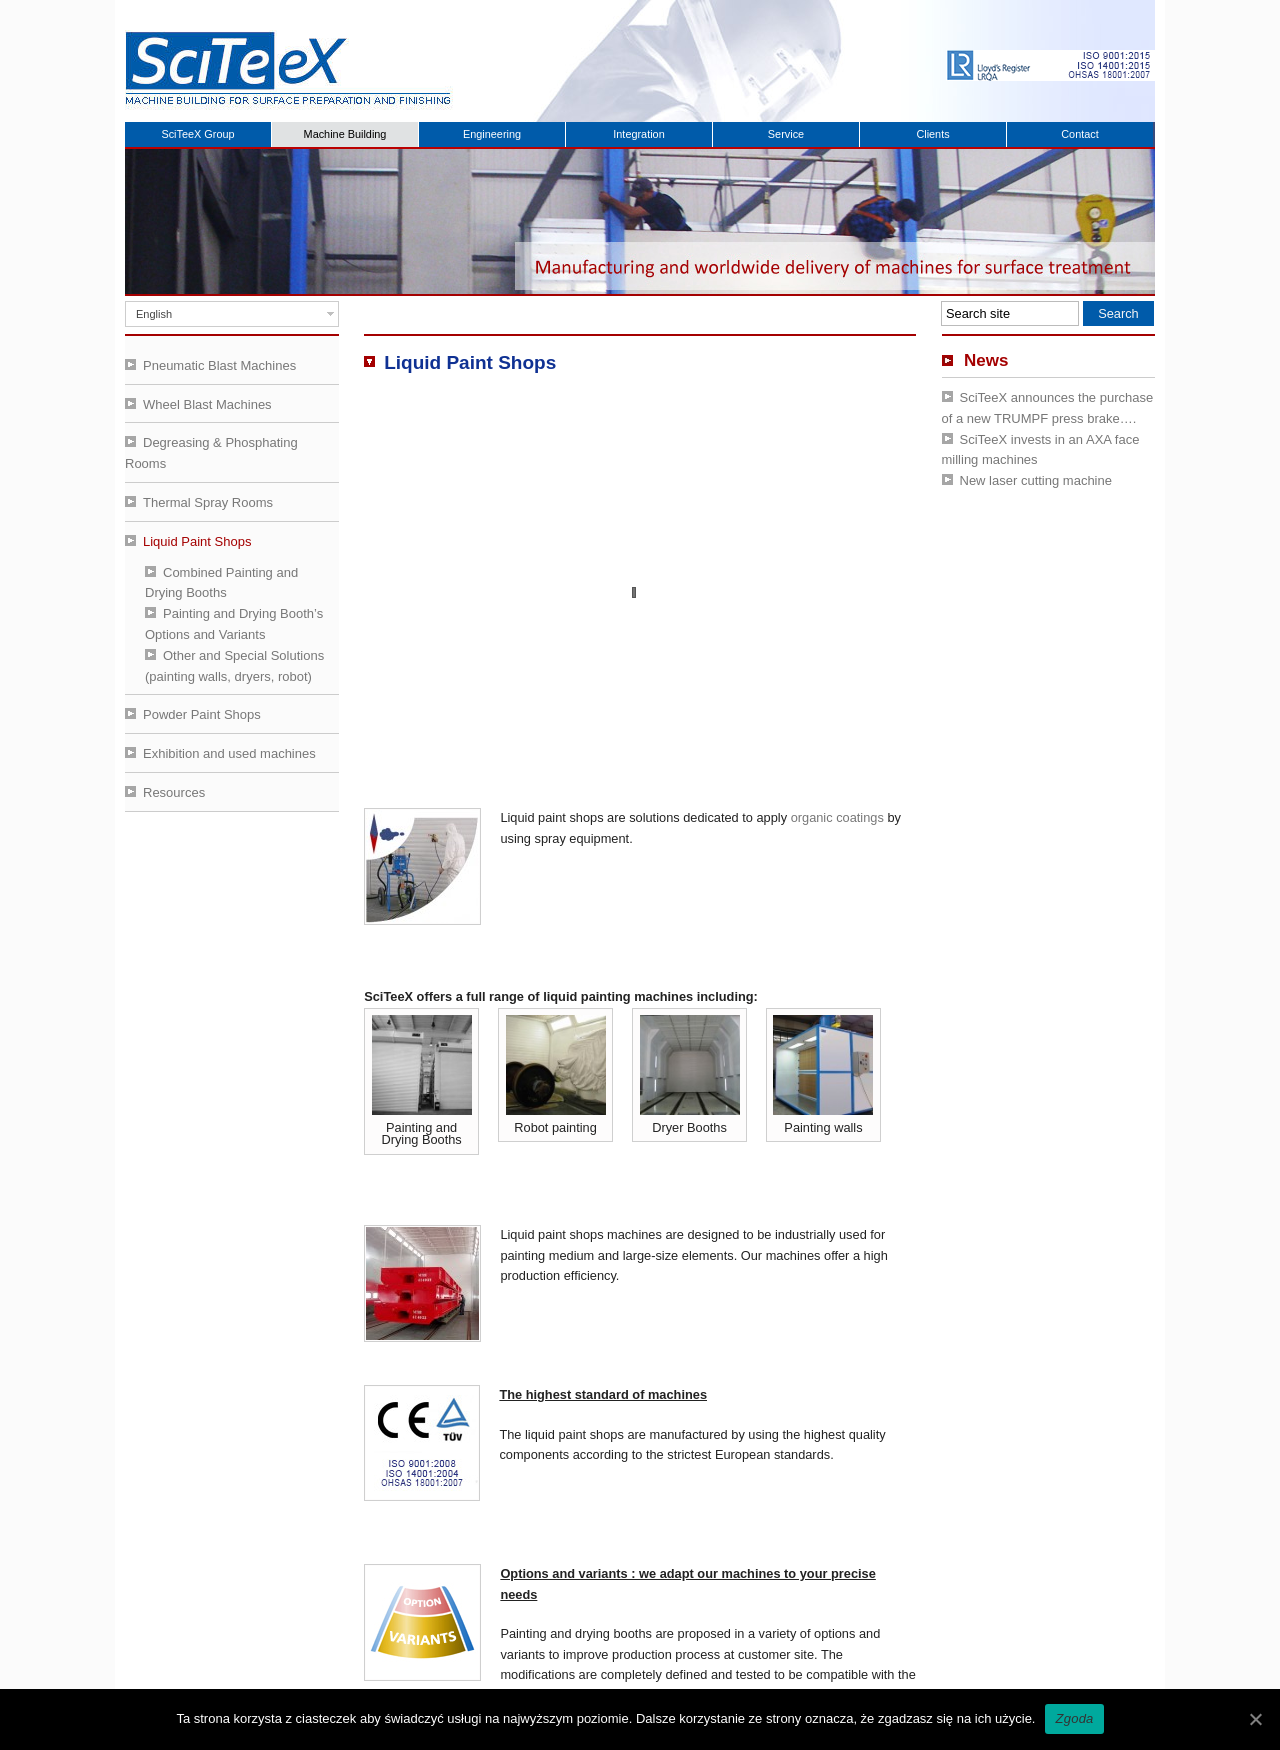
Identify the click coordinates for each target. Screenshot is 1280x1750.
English (154, 314)
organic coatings (837, 817)
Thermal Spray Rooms (208, 502)
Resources (174, 792)
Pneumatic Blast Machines (219, 365)
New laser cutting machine (1036, 480)
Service (786, 134)
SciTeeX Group (197, 134)
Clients (932, 134)
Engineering (492, 134)
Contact (1079, 134)
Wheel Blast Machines (207, 404)
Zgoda (1074, 1718)
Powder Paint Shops (202, 714)
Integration (638, 134)
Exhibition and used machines (229, 753)
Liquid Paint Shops (197, 541)
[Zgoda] (1255, 1719)
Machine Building (345, 134)
